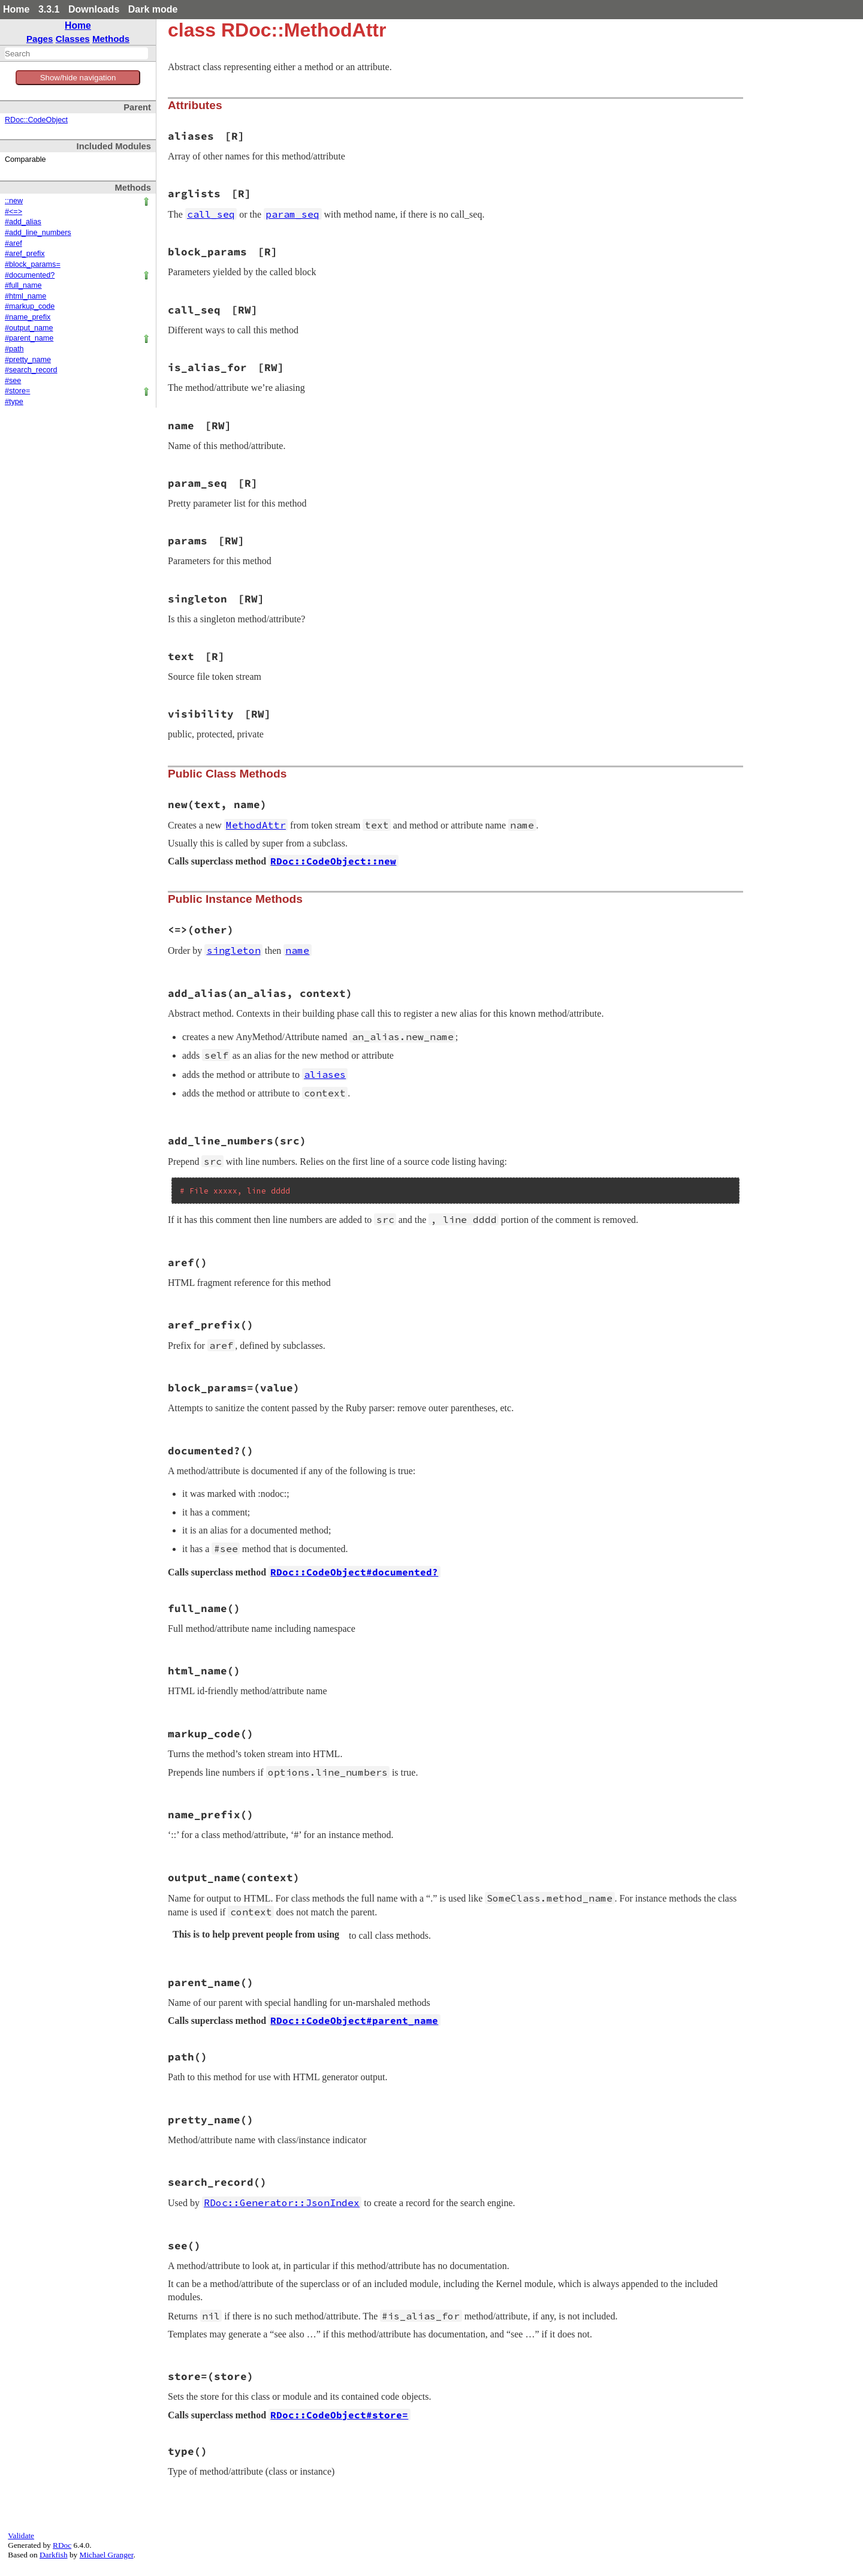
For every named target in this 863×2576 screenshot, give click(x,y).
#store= (17, 391)
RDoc (62, 2545)
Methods (110, 39)
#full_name (23, 285)
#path (14, 349)
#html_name (25, 296)
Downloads (93, 9)
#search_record (31, 370)
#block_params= (33, 264)
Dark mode (153, 9)
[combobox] (76, 53)
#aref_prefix (25, 253)
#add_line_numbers (38, 232)
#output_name (29, 328)
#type (14, 401)
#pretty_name (28, 359)
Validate (21, 2535)
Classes (73, 39)
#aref (13, 243)
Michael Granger (107, 2554)
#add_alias (23, 222)
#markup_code (30, 306)
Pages (39, 39)
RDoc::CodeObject (36, 120)
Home (16, 9)
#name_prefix (27, 317)
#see (13, 380)
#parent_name (29, 338)
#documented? (30, 275)
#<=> (13, 211)
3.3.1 (49, 9)
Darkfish (54, 2554)
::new (14, 201)
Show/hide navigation (78, 77)
